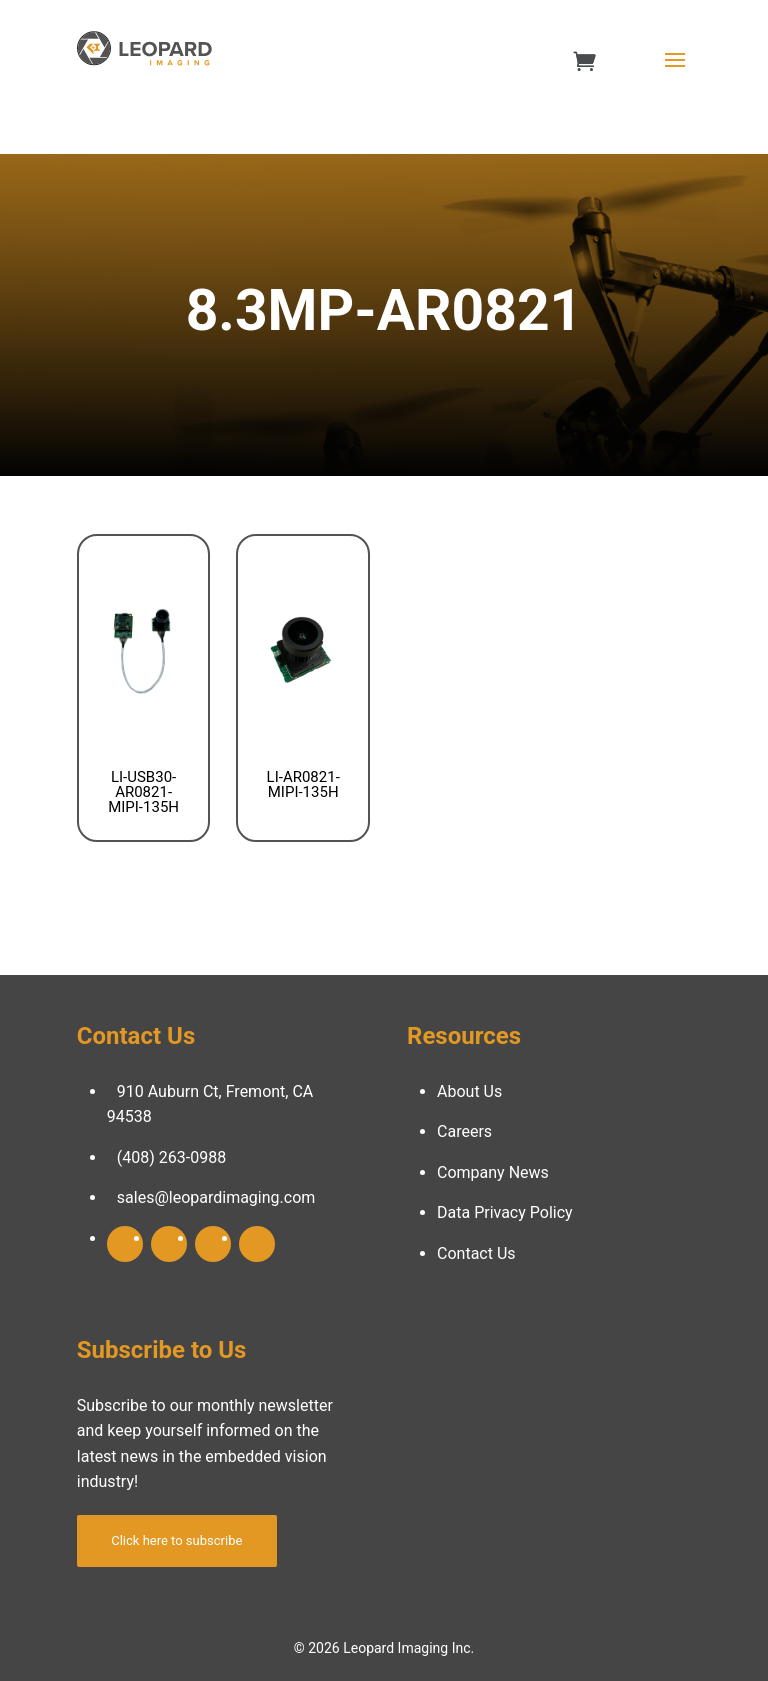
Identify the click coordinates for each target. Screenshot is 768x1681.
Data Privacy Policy (505, 1212)
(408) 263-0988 (171, 1157)
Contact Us (476, 1253)
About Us (469, 1091)
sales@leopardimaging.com (216, 1197)
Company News (493, 1172)
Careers (464, 1131)
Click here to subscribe (176, 1540)
